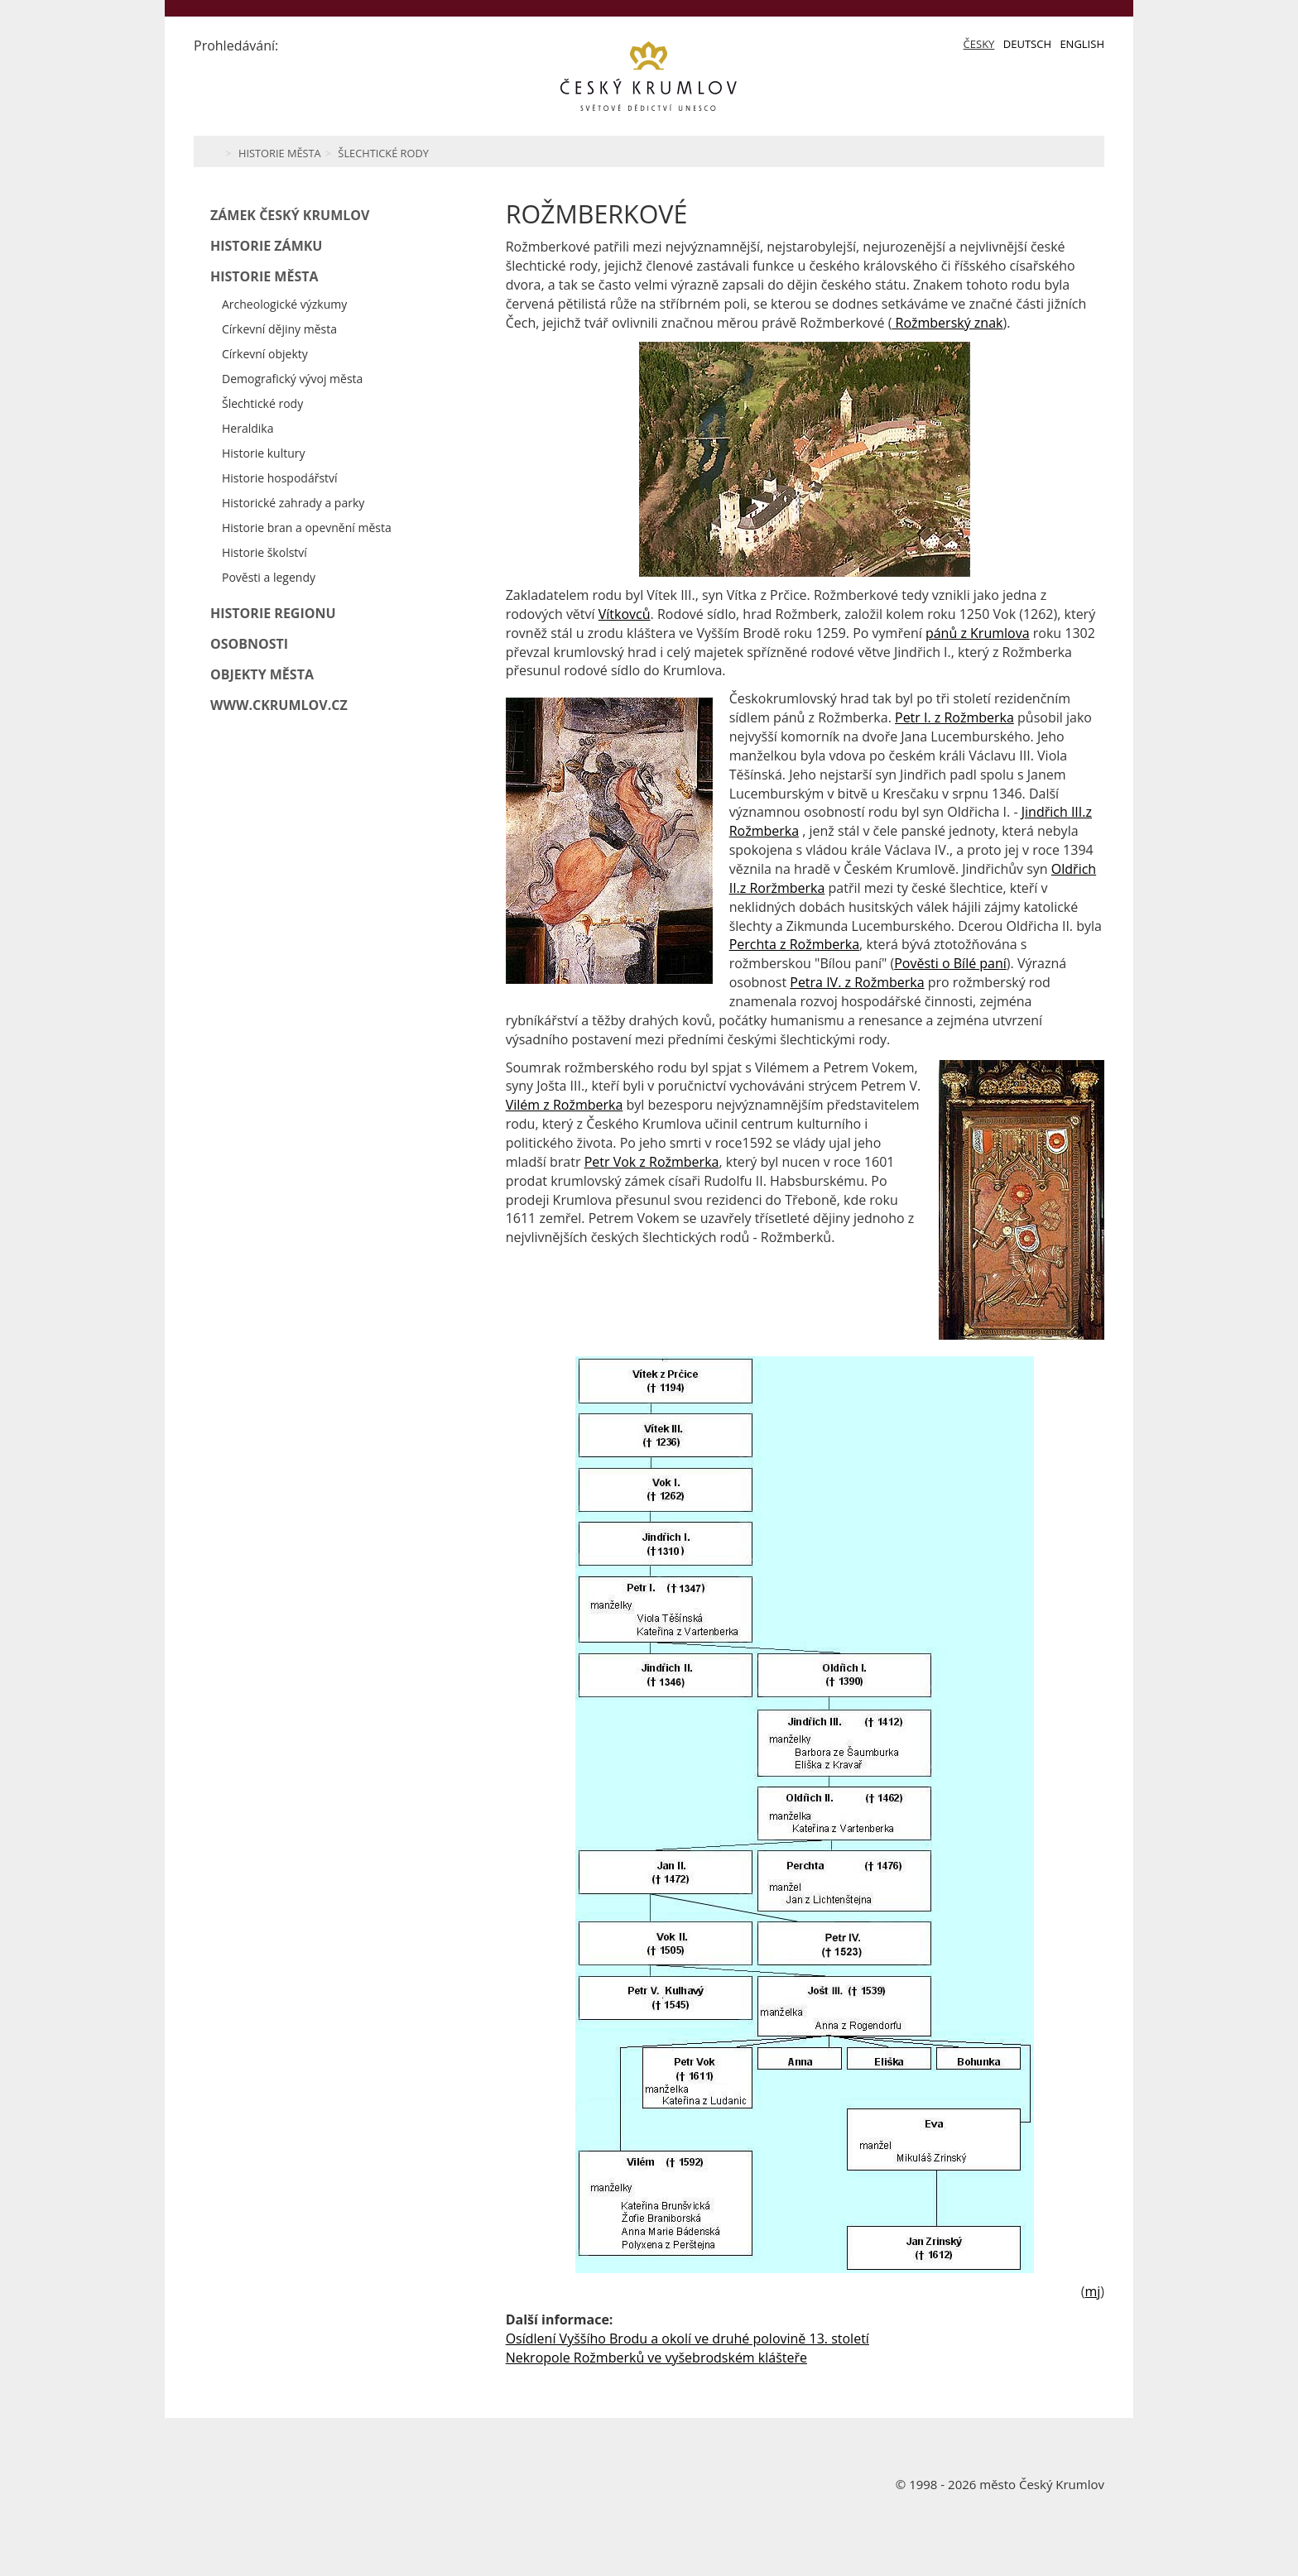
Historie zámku (266, 246)
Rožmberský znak (947, 323)
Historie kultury (263, 453)
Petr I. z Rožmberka (954, 717)
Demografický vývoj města (292, 378)
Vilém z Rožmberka (564, 1105)
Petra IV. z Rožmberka (857, 982)
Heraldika (247, 428)
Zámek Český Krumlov (289, 215)
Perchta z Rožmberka (794, 944)
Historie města (279, 153)
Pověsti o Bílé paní (950, 963)
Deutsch (1027, 43)
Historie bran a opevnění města (307, 527)
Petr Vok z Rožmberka (651, 1162)
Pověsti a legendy (268, 577)
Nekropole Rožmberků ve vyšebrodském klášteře (656, 2357)
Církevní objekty (265, 354)
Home (212, 151)
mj (1092, 2291)
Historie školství (264, 552)
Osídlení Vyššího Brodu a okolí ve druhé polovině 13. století (687, 2338)
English (1082, 43)
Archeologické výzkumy (284, 304)
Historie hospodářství (280, 478)
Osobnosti (249, 644)
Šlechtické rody (383, 153)
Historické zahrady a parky (293, 503)
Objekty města (262, 674)
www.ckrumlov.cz (279, 705)
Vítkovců (625, 614)
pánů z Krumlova (977, 633)
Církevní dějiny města (279, 329)
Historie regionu (273, 613)
